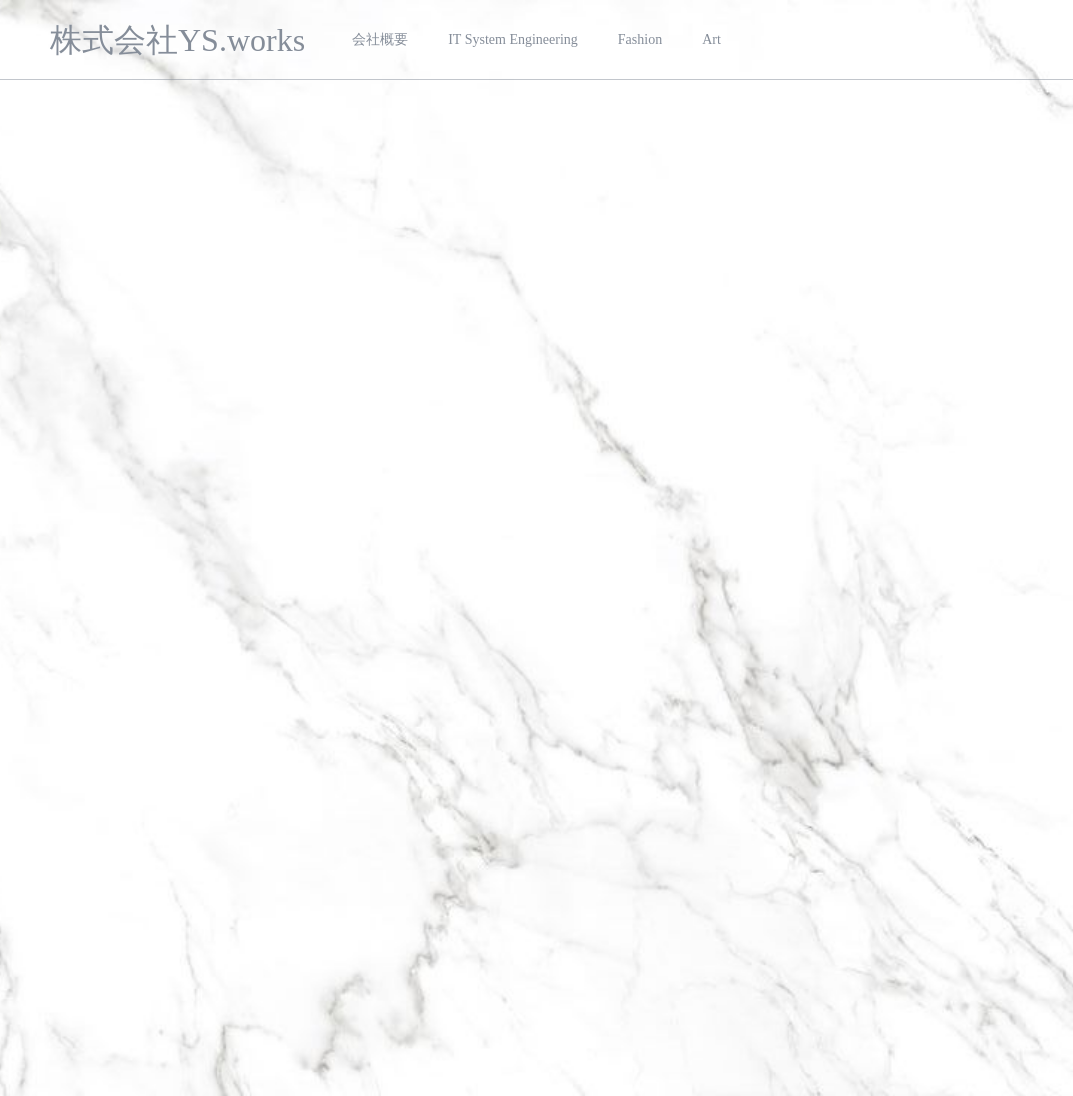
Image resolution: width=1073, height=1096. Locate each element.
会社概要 (380, 39)
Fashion (640, 39)
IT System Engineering (513, 39)
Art (711, 39)
